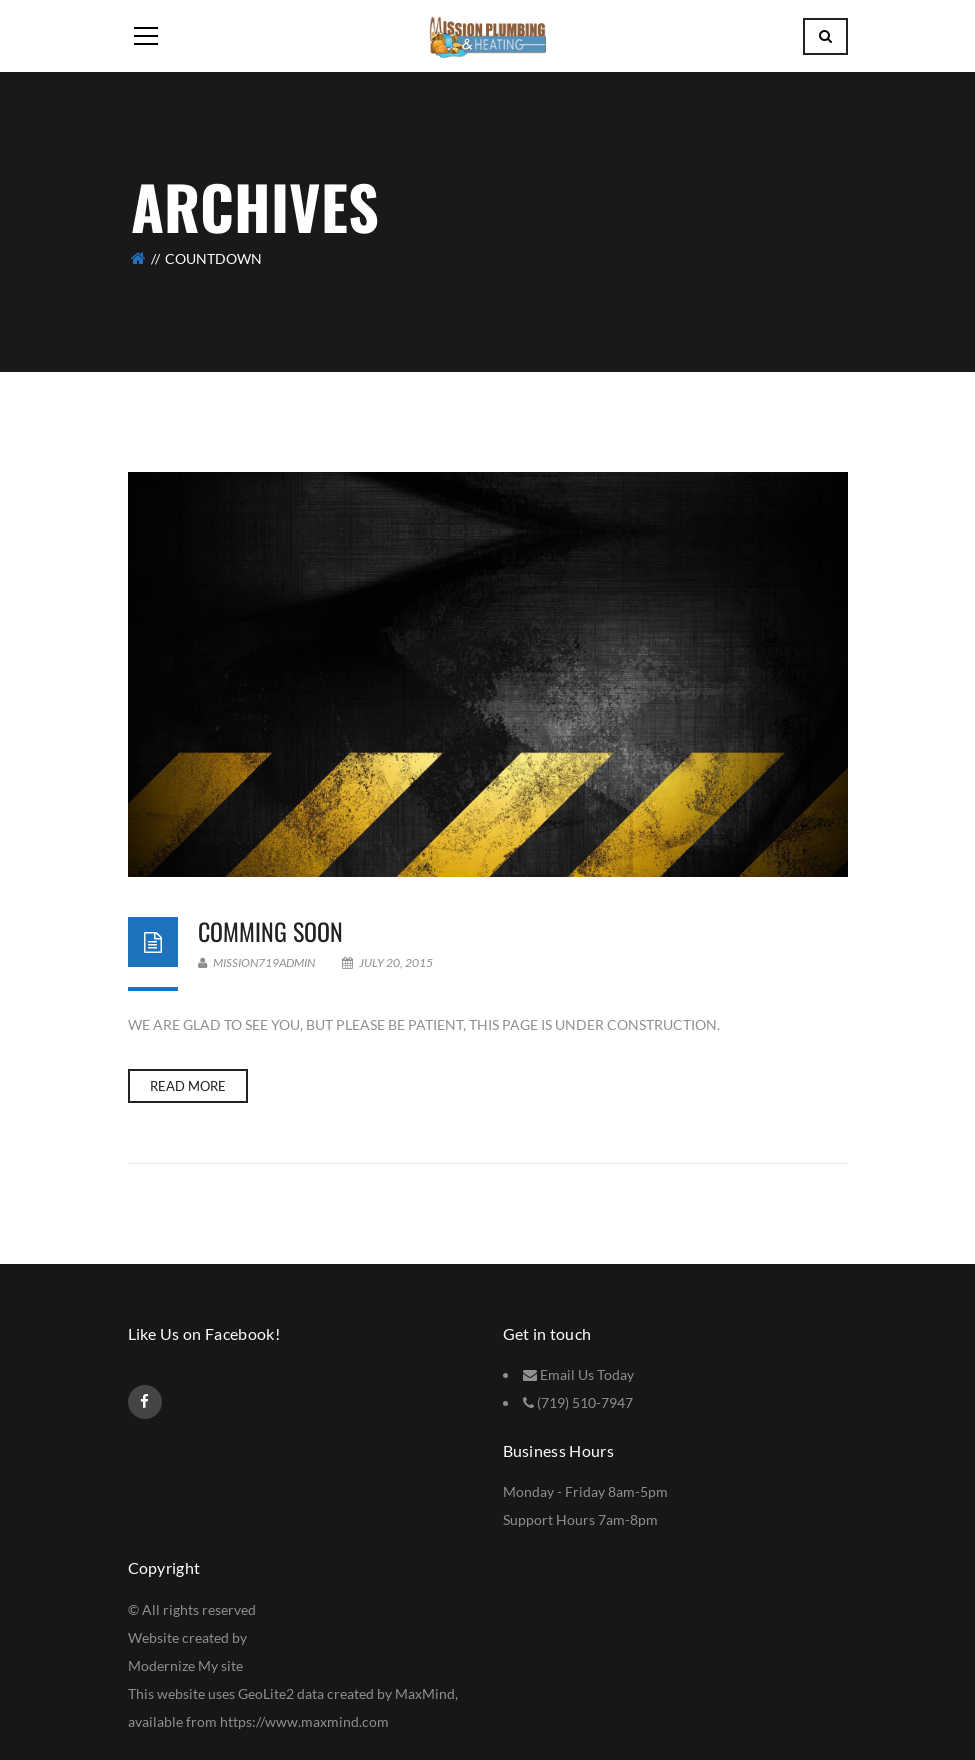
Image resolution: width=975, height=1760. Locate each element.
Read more (188, 1086)
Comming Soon (270, 931)
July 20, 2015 (387, 962)
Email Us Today (587, 1374)
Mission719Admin (256, 962)
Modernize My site (185, 1665)
